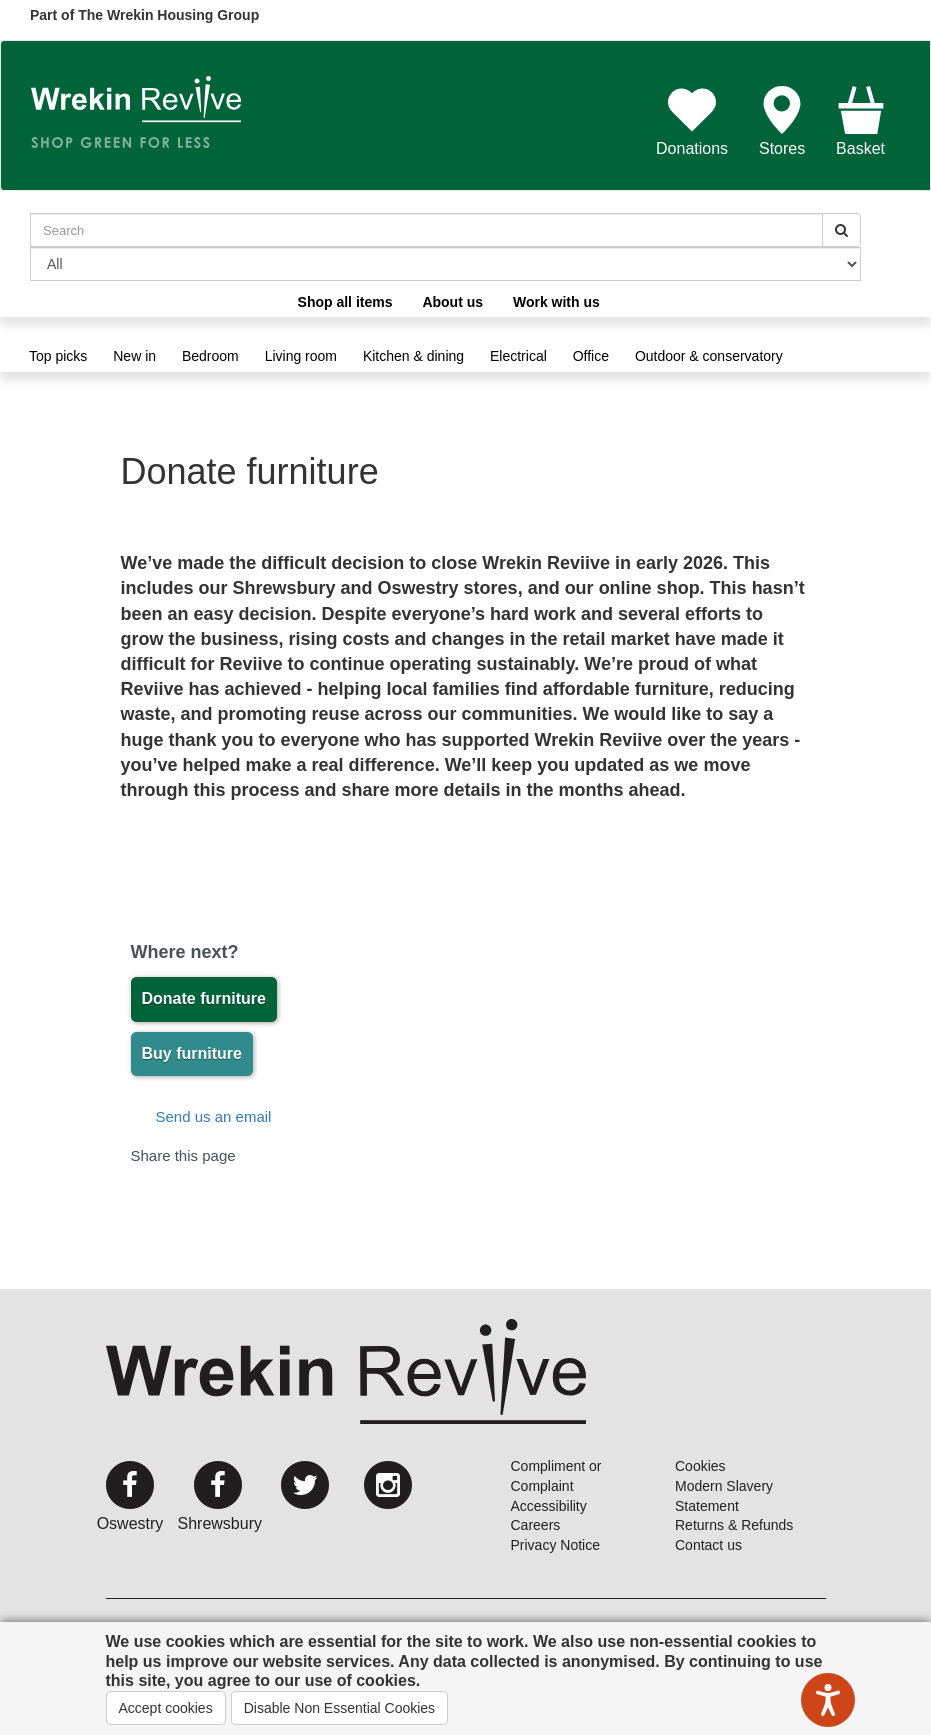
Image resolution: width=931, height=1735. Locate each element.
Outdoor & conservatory (709, 356)
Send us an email (214, 1116)
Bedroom (210, 356)
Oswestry (130, 1523)
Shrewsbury (220, 1523)
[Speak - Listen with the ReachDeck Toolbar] (828, 1700)
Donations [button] (692, 121)
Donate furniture (204, 998)
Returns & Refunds (734, 1525)
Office (591, 356)
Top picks (58, 356)
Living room (301, 356)
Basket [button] (860, 121)
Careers (536, 1525)
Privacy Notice (555, 1545)
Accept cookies (166, 1708)
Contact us (708, 1545)
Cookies (700, 1466)
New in (134, 356)
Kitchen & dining (413, 356)
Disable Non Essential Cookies (339, 1708)
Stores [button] (782, 121)
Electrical (518, 356)
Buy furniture (192, 1053)
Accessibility (549, 1506)
